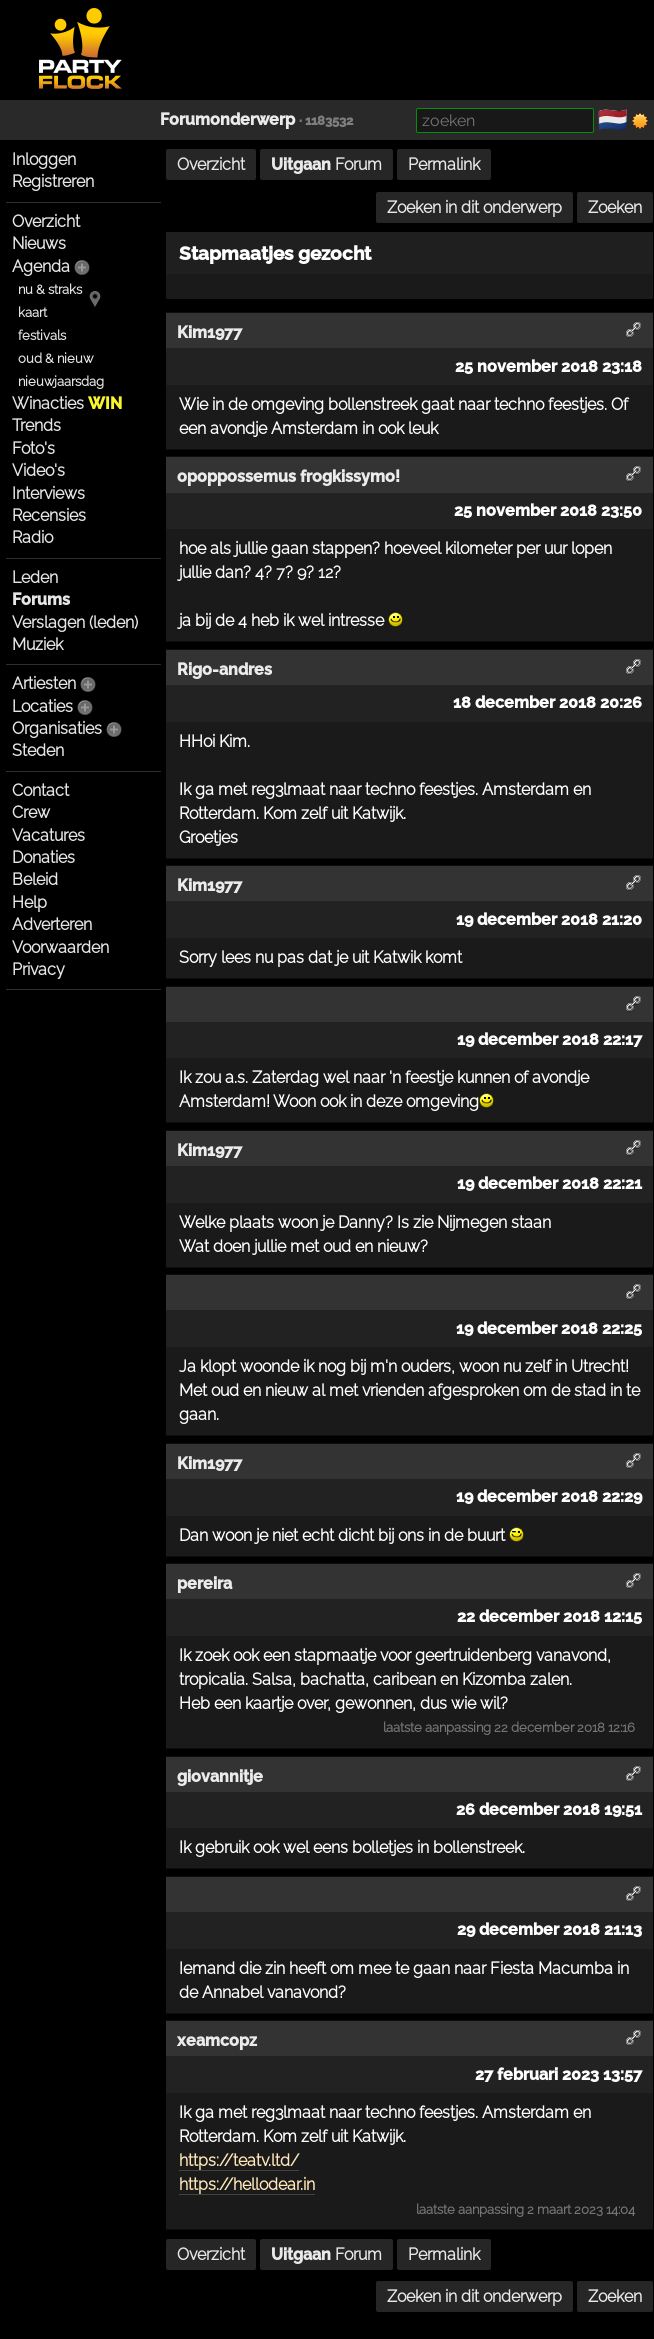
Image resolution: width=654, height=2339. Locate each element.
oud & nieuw (55, 358)
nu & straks (50, 289)
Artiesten (44, 683)
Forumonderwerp (227, 119)
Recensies (49, 515)
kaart (32, 312)
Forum (326, 164)
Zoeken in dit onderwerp (474, 207)
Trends (36, 425)
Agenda (41, 266)
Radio (32, 537)
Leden (35, 577)
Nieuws (39, 243)
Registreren (53, 181)
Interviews (48, 493)
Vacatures (48, 835)
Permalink (444, 164)
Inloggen (44, 159)
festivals (42, 335)
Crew (31, 812)
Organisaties (57, 728)
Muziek (37, 644)
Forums (41, 599)
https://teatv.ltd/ (239, 2160)
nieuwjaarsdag (61, 381)
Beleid (35, 879)
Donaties (43, 857)
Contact (40, 790)
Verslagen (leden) (75, 622)
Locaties (42, 706)
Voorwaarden (60, 947)
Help (29, 902)
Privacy (38, 969)
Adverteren (52, 924)
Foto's (33, 448)
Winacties (67, 403)
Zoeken (615, 207)
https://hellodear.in (247, 2184)
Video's (38, 470)
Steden (38, 750)
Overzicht (46, 221)
